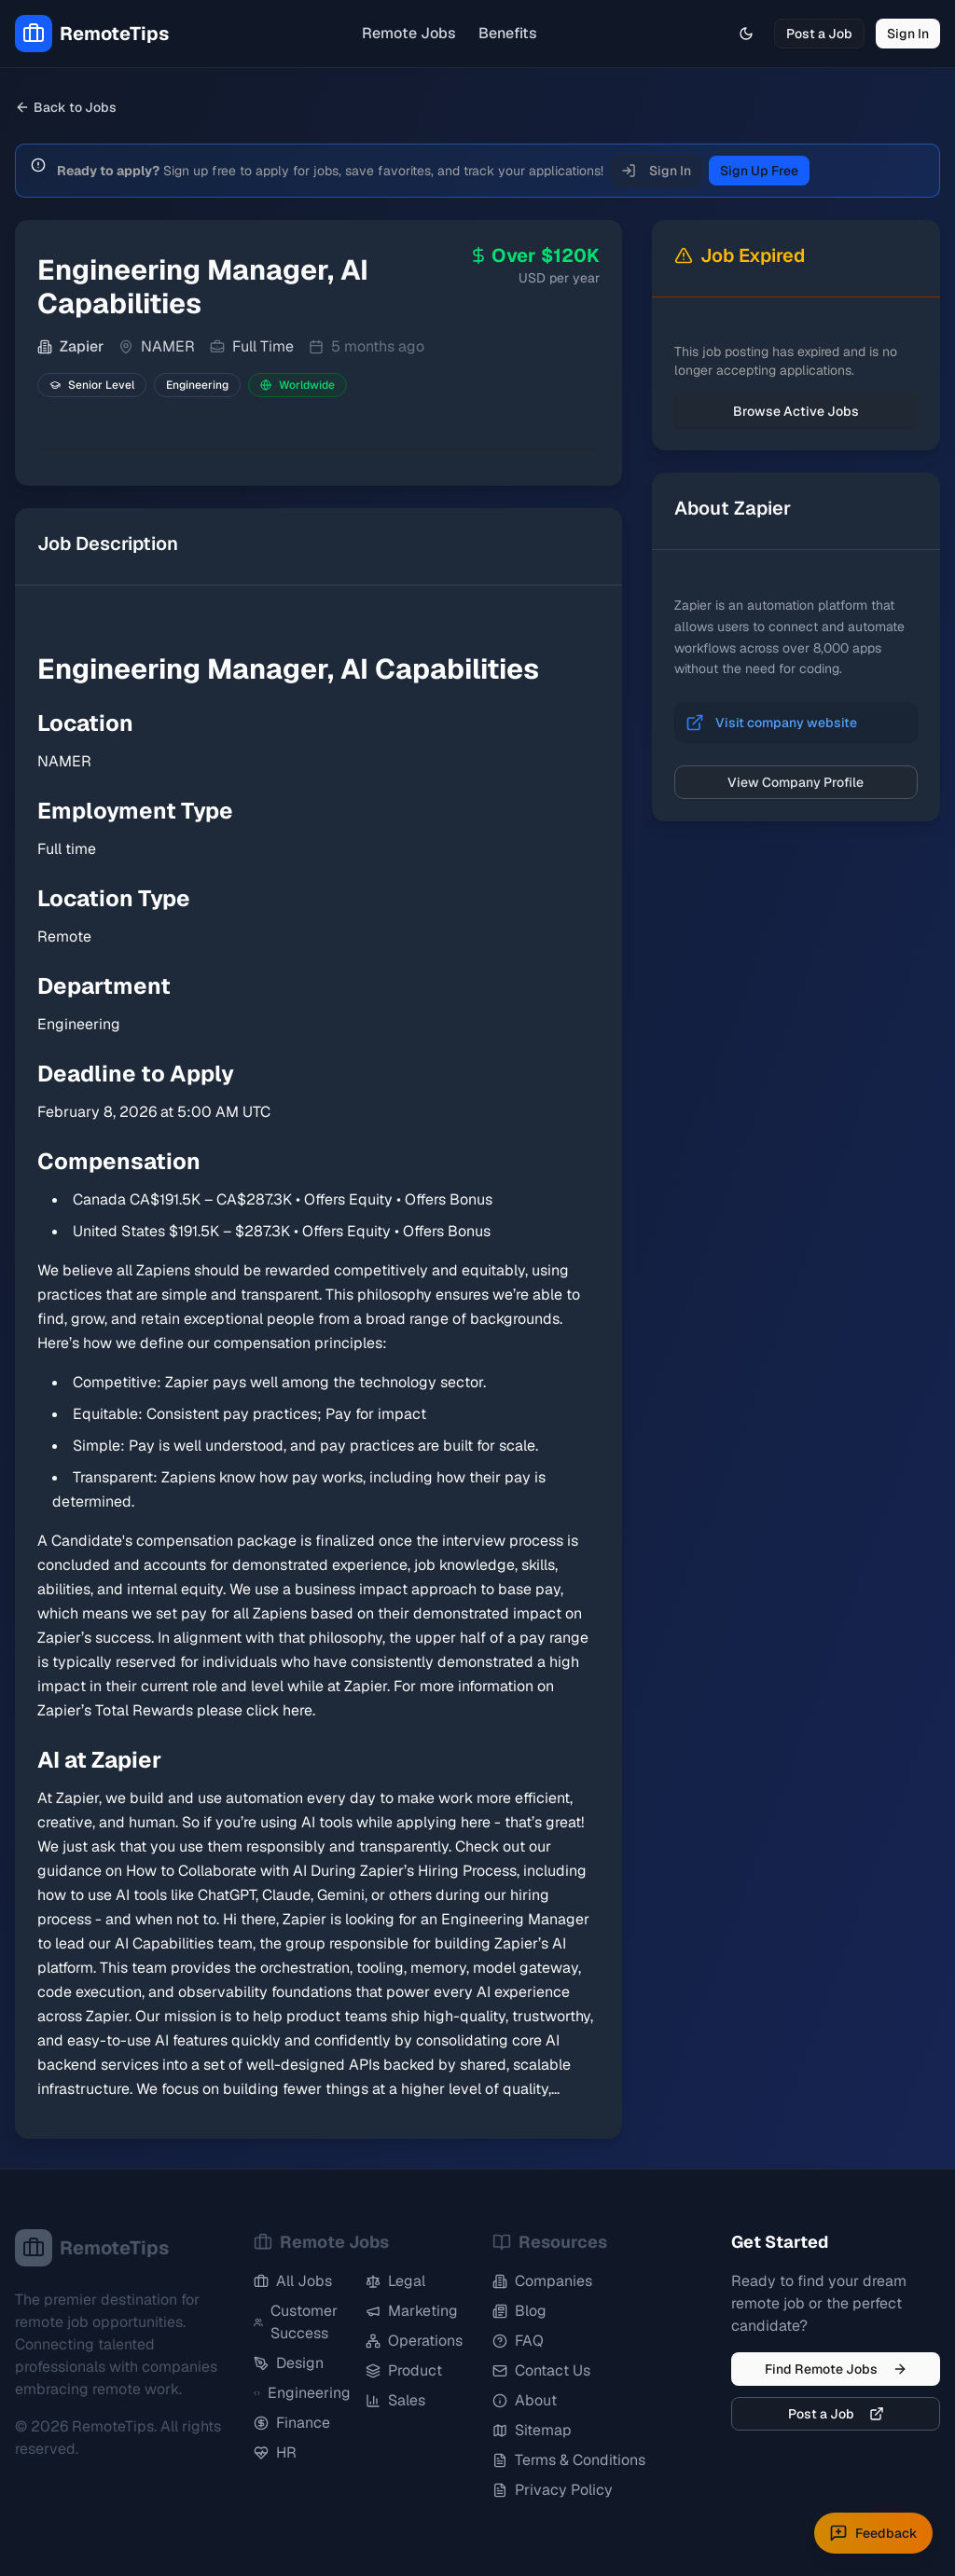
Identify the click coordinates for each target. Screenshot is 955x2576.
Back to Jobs (66, 107)
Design (289, 2363)
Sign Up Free (759, 170)
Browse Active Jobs (796, 411)
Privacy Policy (552, 2490)
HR (275, 2452)
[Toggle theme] (746, 33)
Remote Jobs (409, 33)
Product (404, 2370)
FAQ (518, 2340)
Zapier (82, 346)
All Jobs (293, 2281)
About (524, 2400)
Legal (395, 2281)
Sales (395, 2400)
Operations (414, 2340)
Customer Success (296, 2322)
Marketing (412, 2311)
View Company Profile (795, 782)
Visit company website (786, 722)
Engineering (302, 2393)
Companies (542, 2281)
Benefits (507, 33)
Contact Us (541, 2370)
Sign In (908, 33)
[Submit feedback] (873, 2533)
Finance (292, 2422)
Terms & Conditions (568, 2460)
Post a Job (819, 33)
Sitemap (532, 2430)
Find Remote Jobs (836, 2369)
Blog (519, 2311)
